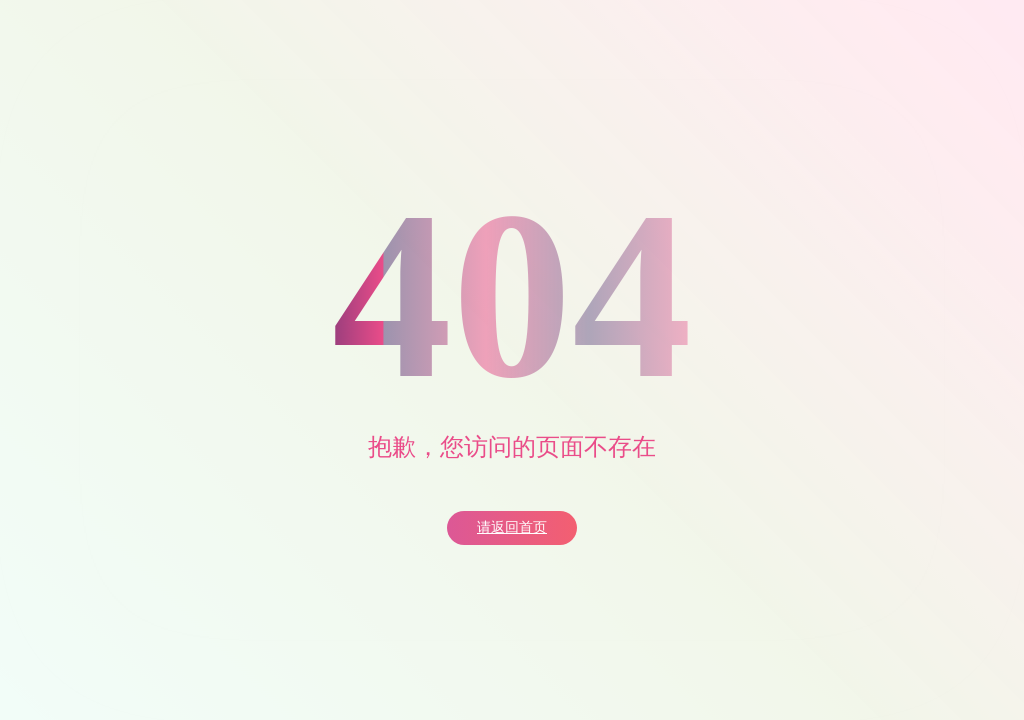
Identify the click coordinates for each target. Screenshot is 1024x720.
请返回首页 (512, 527)
